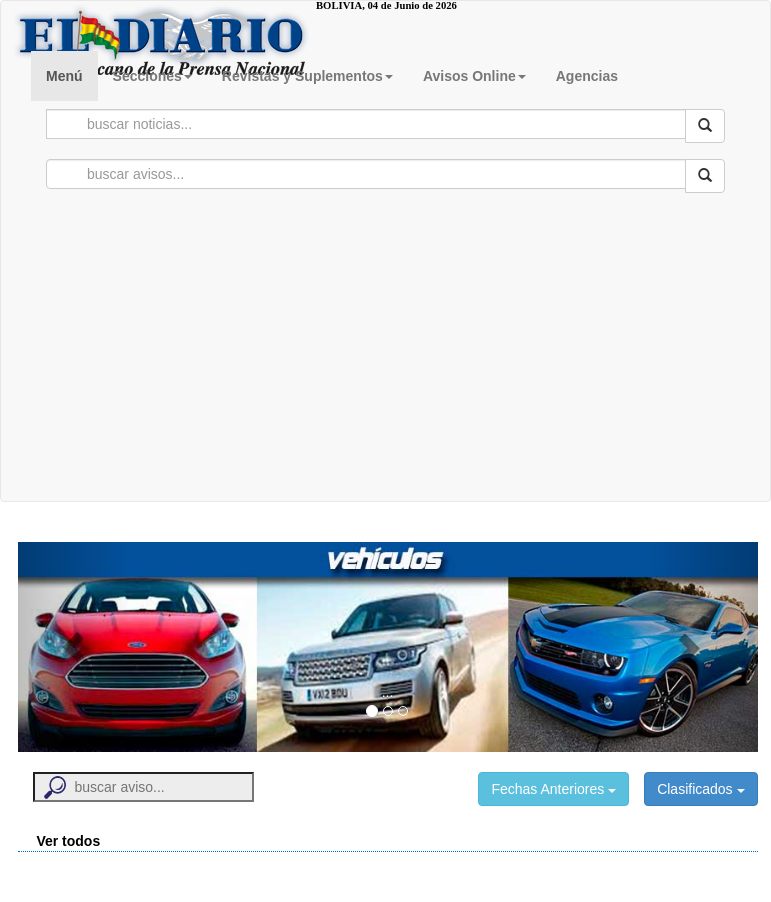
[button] (73, 647)
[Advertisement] (386, 351)
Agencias (587, 76)
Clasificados (700, 789)
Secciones (152, 76)
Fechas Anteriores (553, 789)
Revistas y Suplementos (307, 76)
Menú (64, 76)
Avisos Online (474, 76)
